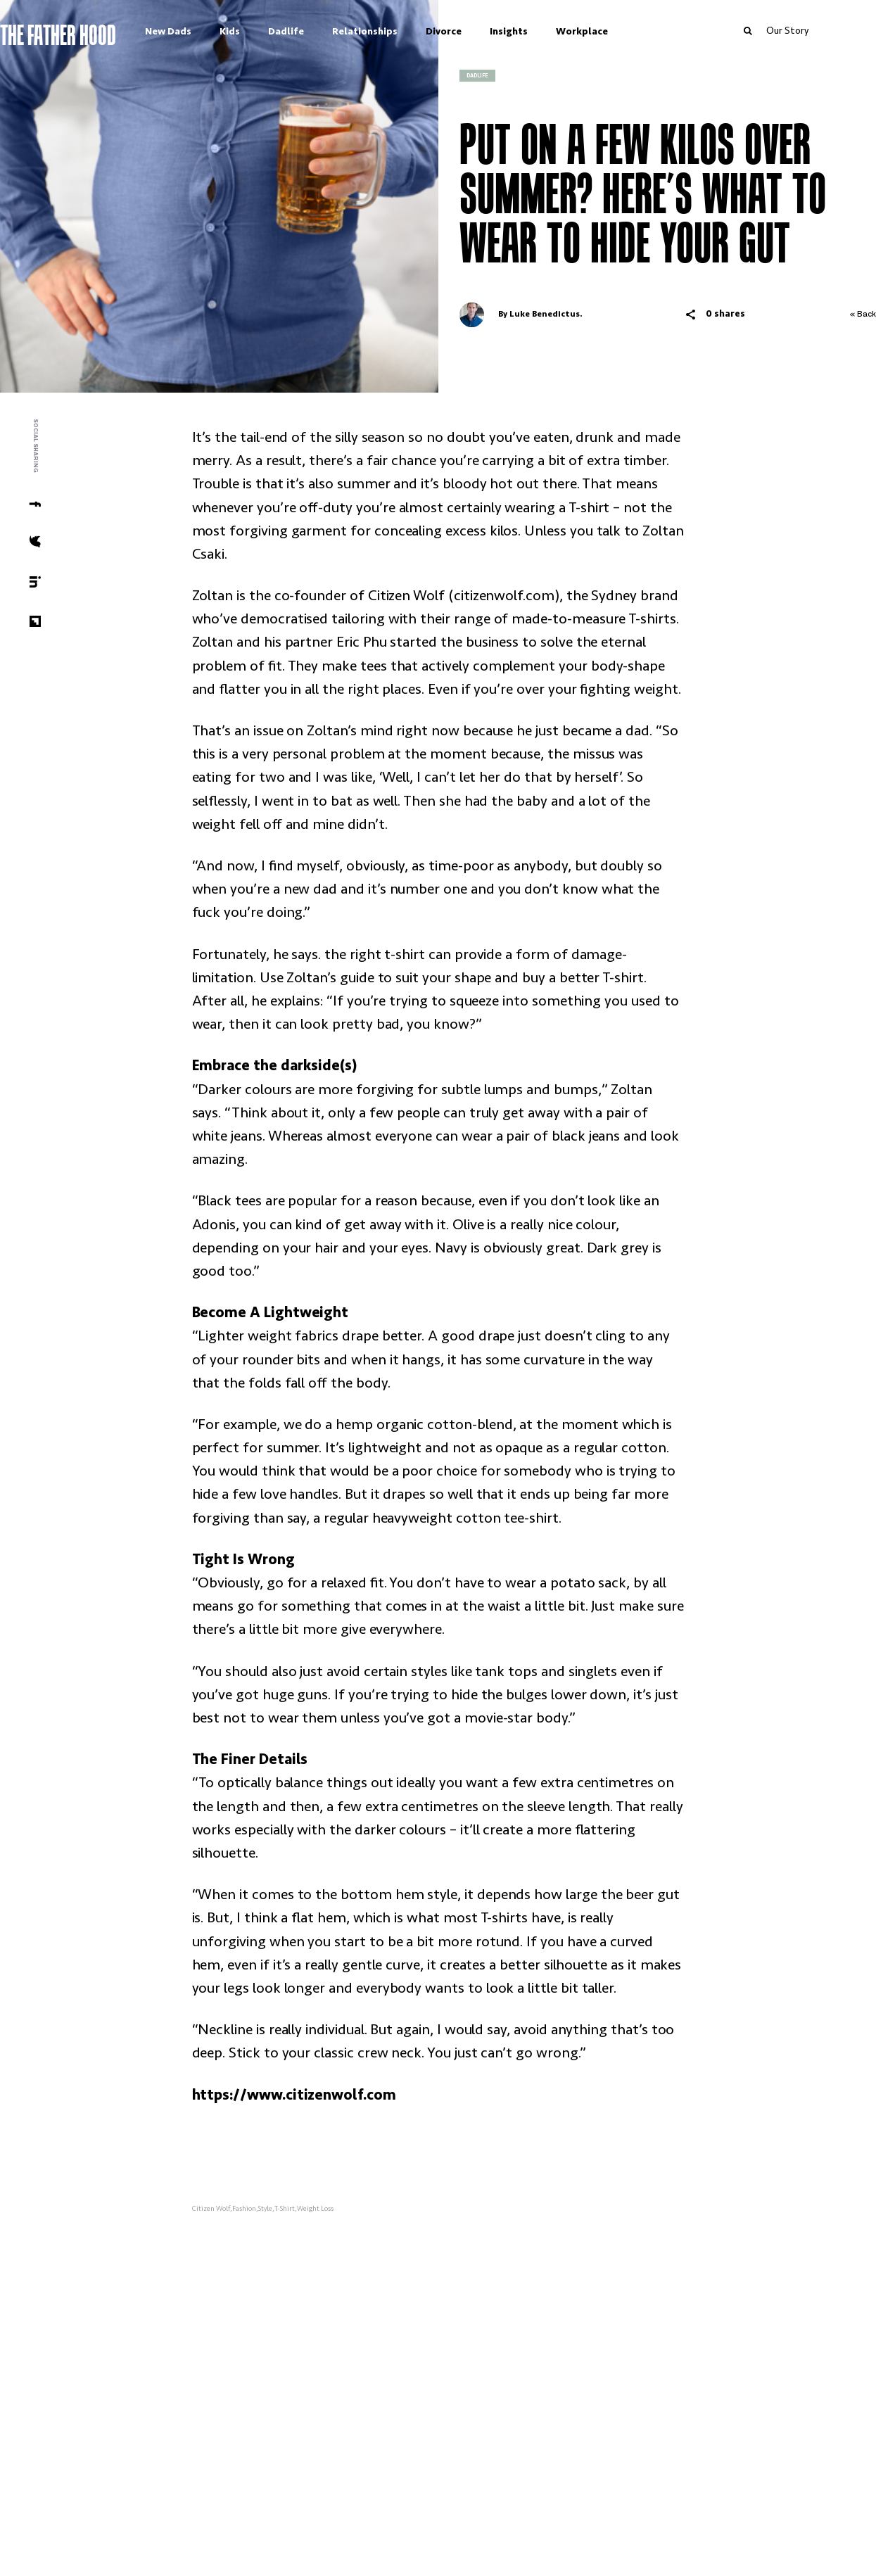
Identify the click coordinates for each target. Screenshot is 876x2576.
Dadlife (320, 30)
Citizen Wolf (211, 2209)
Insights (542, 30)
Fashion (244, 2209)
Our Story (821, 30)
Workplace (616, 30)
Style (265, 2209)
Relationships (398, 30)
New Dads (202, 30)
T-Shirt (284, 2209)
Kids (263, 30)
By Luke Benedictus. (521, 315)
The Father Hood (92, 33)
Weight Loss (315, 2209)
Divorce (477, 30)
